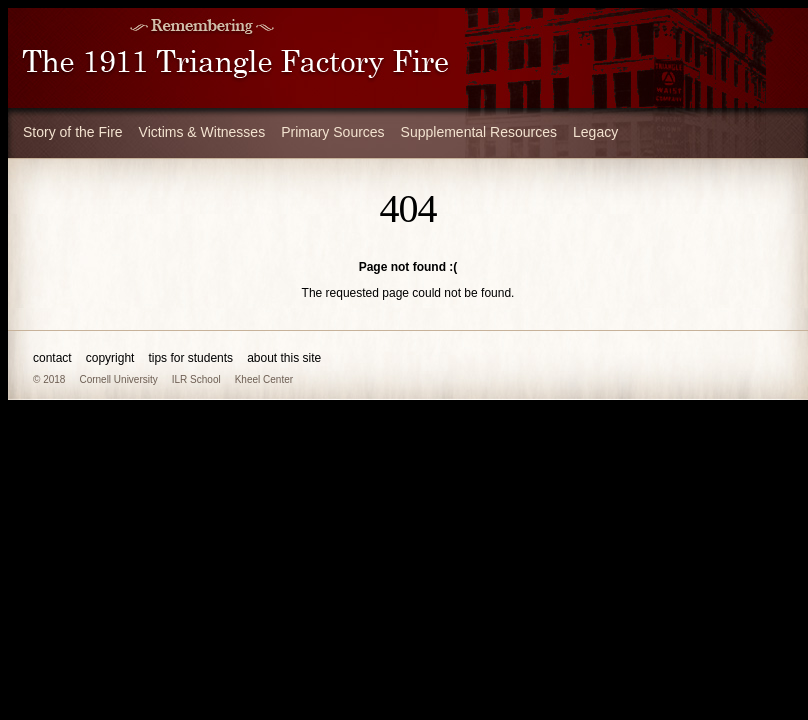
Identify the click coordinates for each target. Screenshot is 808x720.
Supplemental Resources (479, 132)
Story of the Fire (73, 132)
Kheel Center (264, 379)
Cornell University (118, 379)
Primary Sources (332, 132)
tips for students (190, 358)
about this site (284, 358)
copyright (110, 358)
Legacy (595, 132)
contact (52, 358)
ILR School (196, 379)
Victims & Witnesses (202, 132)
